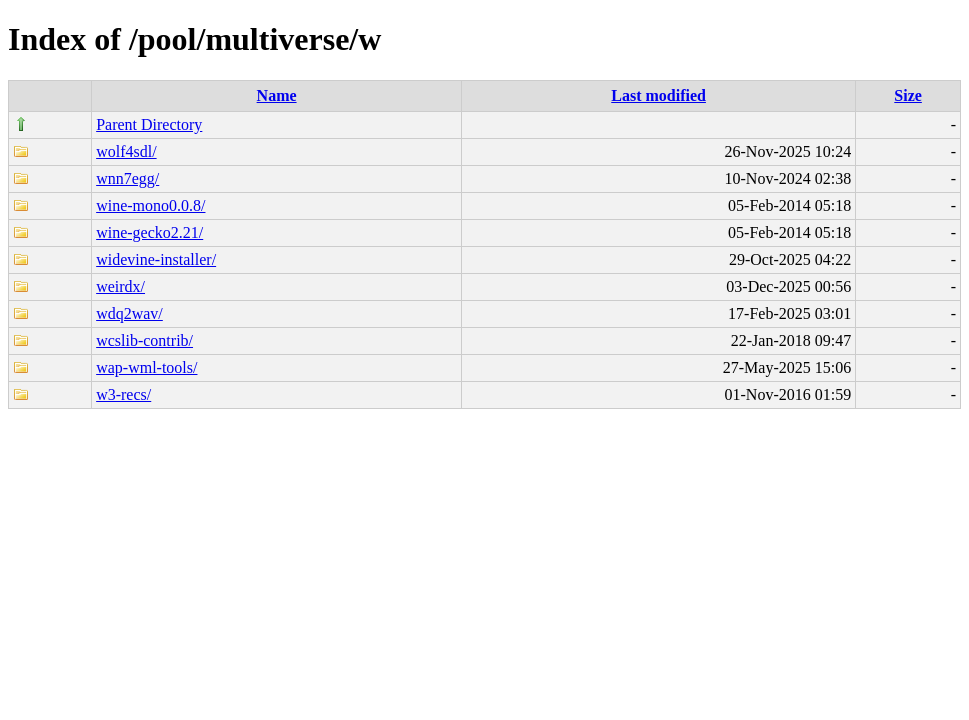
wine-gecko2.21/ (149, 232)
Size (908, 95)
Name (277, 95)
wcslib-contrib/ (144, 340)
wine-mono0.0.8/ (150, 205)
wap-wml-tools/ (146, 367)
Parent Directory (149, 124)
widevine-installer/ (156, 259)
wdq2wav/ (129, 313)
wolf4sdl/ (126, 151)
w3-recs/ (123, 394)
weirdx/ (120, 286)
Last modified (658, 95)
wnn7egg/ (127, 178)
